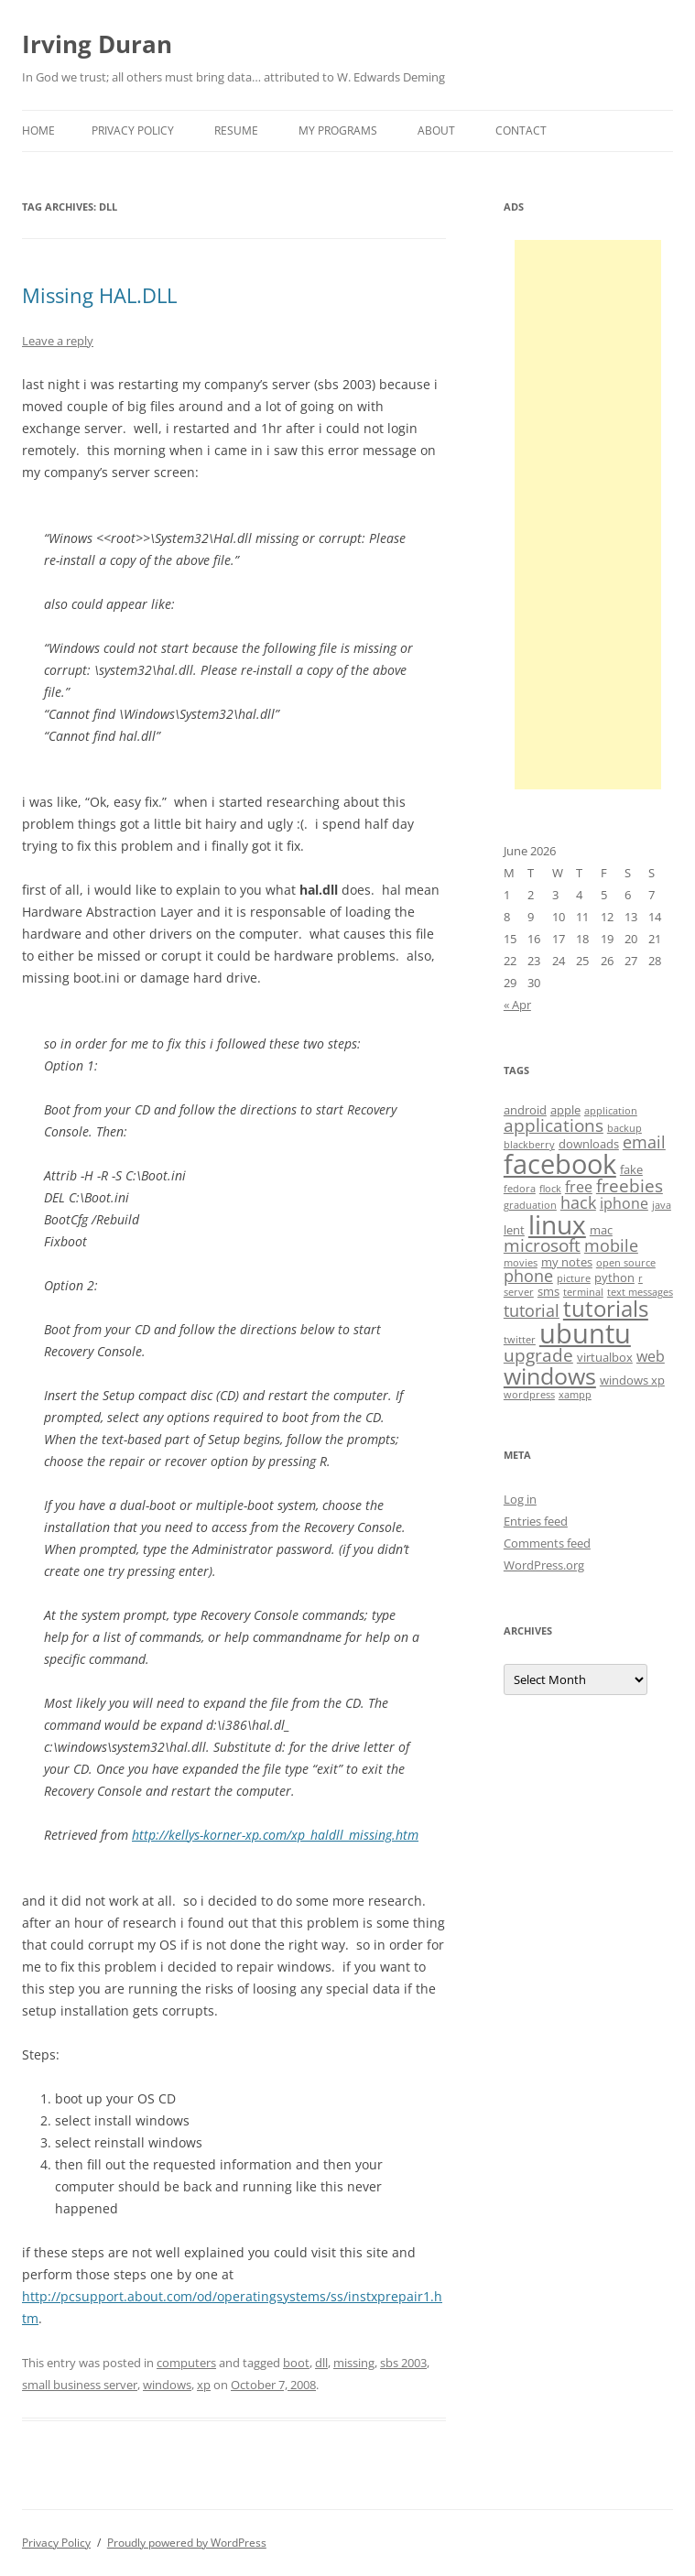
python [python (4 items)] (614, 1277)
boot (296, 2362)
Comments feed (547, 1543)
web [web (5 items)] (650, 1356)
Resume (236, 130)
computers (186, 2362)
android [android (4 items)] (525, 1110)
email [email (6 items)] (644, 1142)
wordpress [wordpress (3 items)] (529, 1394)
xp (204, 2384)
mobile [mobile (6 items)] (611, 1245)
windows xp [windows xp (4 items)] (632, 1380)
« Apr (517, 1004)
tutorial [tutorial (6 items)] (531, 1310)
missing (354, 2362)
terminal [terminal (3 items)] (583, 1292)
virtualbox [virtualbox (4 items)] (605, 1357)
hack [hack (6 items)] (578, 1202)
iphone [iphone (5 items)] (624, 1203)
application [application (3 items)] (610, 1110)
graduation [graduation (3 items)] (530, 1205)
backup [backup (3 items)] (624, 1128)
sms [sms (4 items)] (548, 1291)
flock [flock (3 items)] (550, 1188)
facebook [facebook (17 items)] (560, 1164)
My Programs (338, 130)
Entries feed (536, 1521)
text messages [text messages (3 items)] (640, 1292)
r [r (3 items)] (640, 1278)
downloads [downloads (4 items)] (589, 1144)
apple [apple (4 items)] (565, 1110)
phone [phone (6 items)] (528, 1276)
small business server (79, 2384)
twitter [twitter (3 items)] (520, 1339)
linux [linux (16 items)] (557, 1224)
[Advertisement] (588, 514)
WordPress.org (544, 1565)
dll (321, 2362)
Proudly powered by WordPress (186, 2542)
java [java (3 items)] (661, 1205)
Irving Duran (97, 43)
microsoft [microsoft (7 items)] (542, 1245)
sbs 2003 (403, 2362)
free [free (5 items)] (578, 1187)
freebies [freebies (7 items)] (629, 1186)
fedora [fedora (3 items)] (520, 1188)
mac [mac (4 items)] (601, 1230)
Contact (521, 130)
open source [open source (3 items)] (626, 1262)
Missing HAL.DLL (99, 295)
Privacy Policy (133, 130)
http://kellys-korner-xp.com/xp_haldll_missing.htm (275, 1834)
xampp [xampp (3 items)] (575, 1394)
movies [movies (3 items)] (521, 1262)
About (436, 130)
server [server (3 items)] (519, 1292)
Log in (520, 1499)
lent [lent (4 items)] (514, 1230)
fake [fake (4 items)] (631, 1169)
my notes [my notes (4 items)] (566, 1262)
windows (167, 2384)
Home (38, 130)
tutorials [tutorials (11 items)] (605, 1308)
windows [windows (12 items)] (550, 1375)
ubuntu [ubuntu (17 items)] (585, 1333)
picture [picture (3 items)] (574, 1278)
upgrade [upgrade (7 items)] (538, 1355)
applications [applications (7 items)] (553, 1125)
